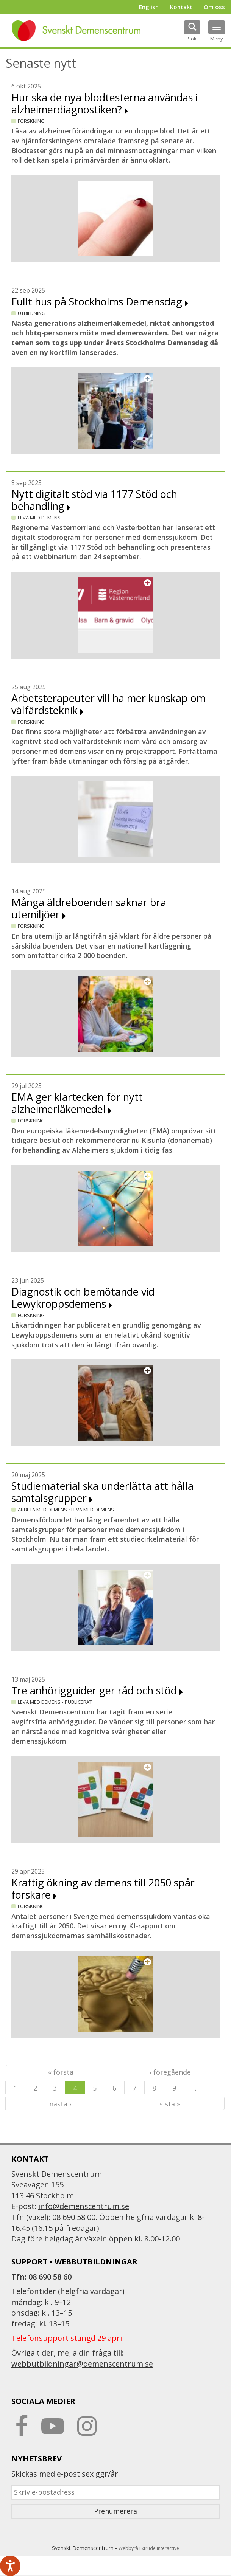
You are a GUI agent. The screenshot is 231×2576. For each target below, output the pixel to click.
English (149, 7)
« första (60, 2072)
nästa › (60, 2103)
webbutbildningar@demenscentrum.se (82, 2364)
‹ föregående (170, 2072)
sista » (169, 2103)
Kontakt (181, 7)
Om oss (214, 7)
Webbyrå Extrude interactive (149, 2548)
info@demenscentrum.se (83, 2206)
